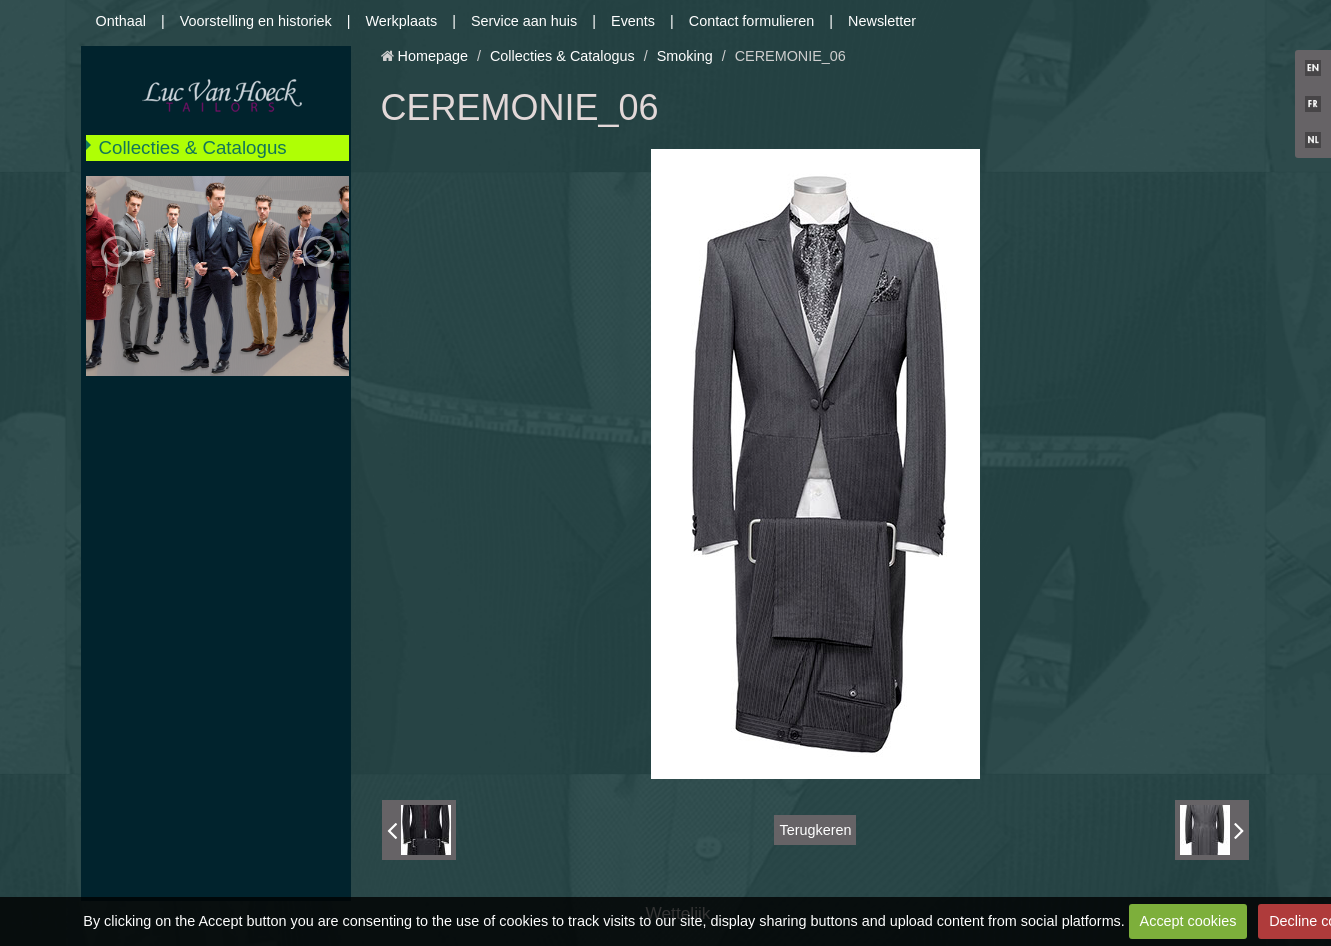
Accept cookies (1188, 921)
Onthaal (121, 21)
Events (633, 21)
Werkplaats (401, 21)
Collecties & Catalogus (193, 147)
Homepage (433, 56)
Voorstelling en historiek (256, 21)
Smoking (685, 56)
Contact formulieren (752, 21)
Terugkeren (815, 830)
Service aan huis (524, 21)
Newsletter (882, 21)
